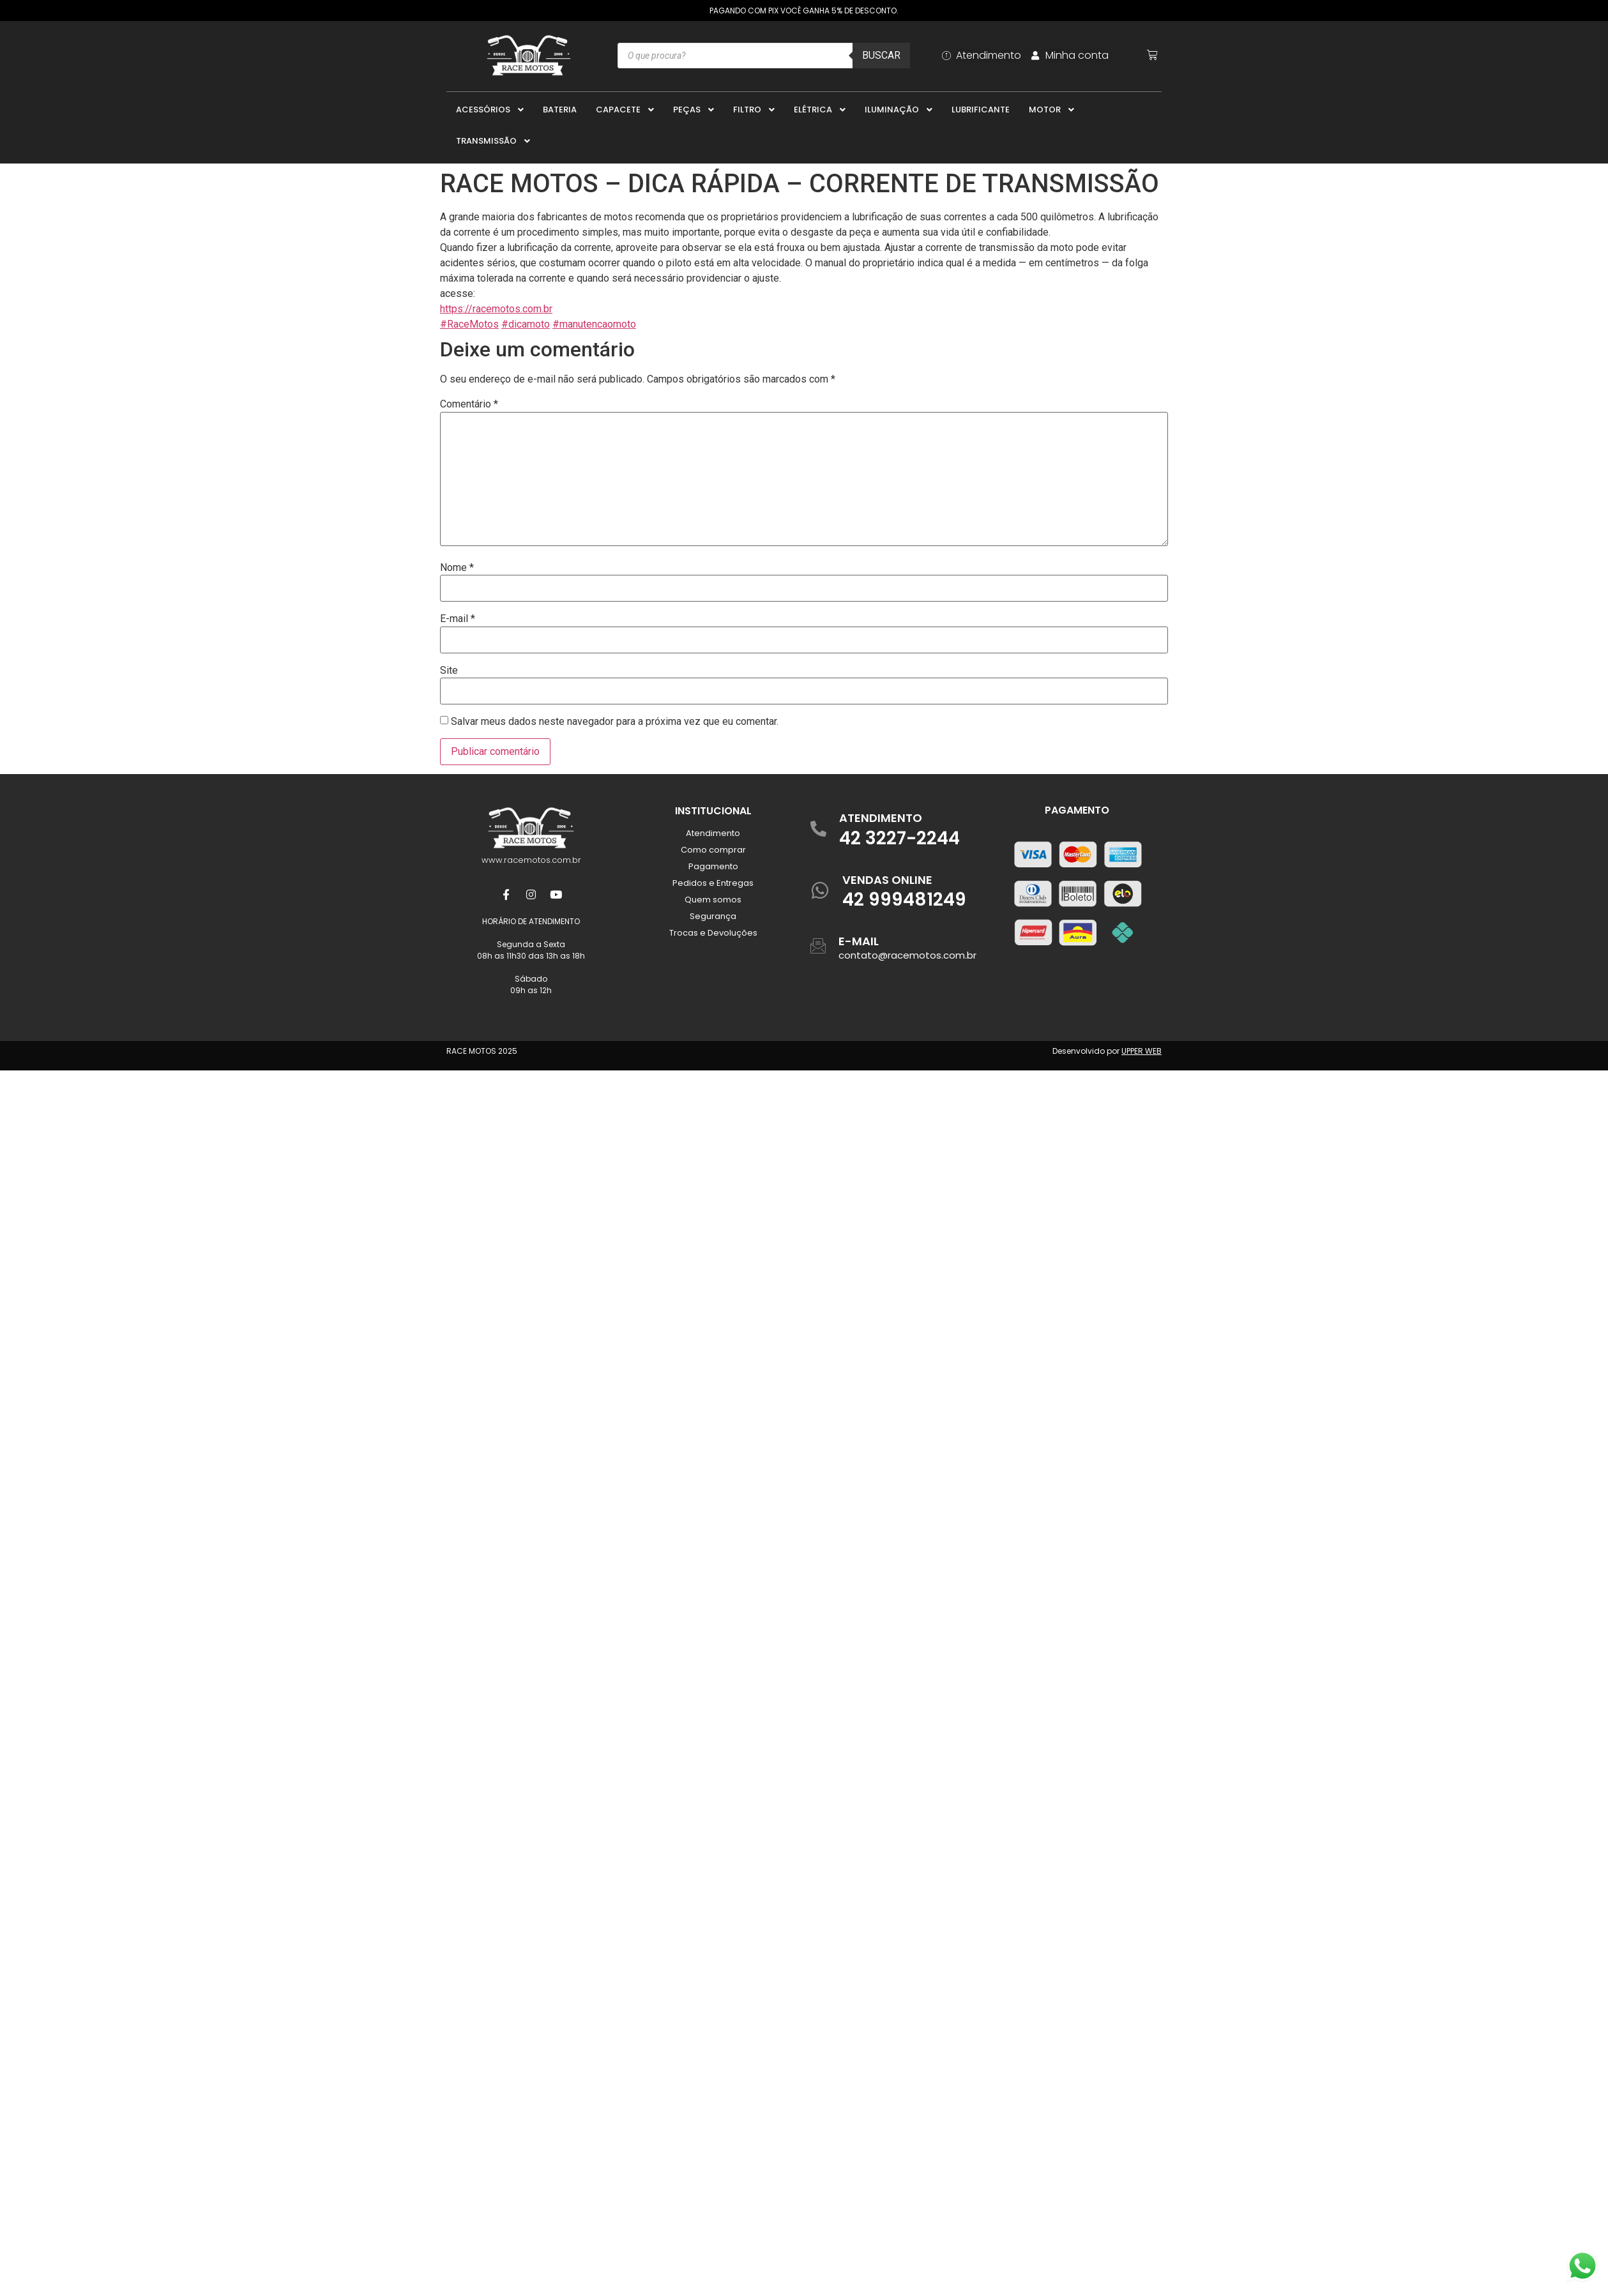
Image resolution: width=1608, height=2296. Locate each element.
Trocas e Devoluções (713, 933)
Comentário (469, 404)
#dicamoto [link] (525, 324)
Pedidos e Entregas (713, 883)
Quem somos (713, 899)
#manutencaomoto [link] (594, 324)
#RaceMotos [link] (469, 324)
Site (449, 670)
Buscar (881, 55)
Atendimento (713, 833)
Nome (457, 568)
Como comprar (713, 850)
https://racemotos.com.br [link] (496, 309)
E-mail (457, 619)
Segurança (713, 916)
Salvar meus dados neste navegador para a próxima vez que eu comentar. (614, 722)
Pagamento (713, 866)
